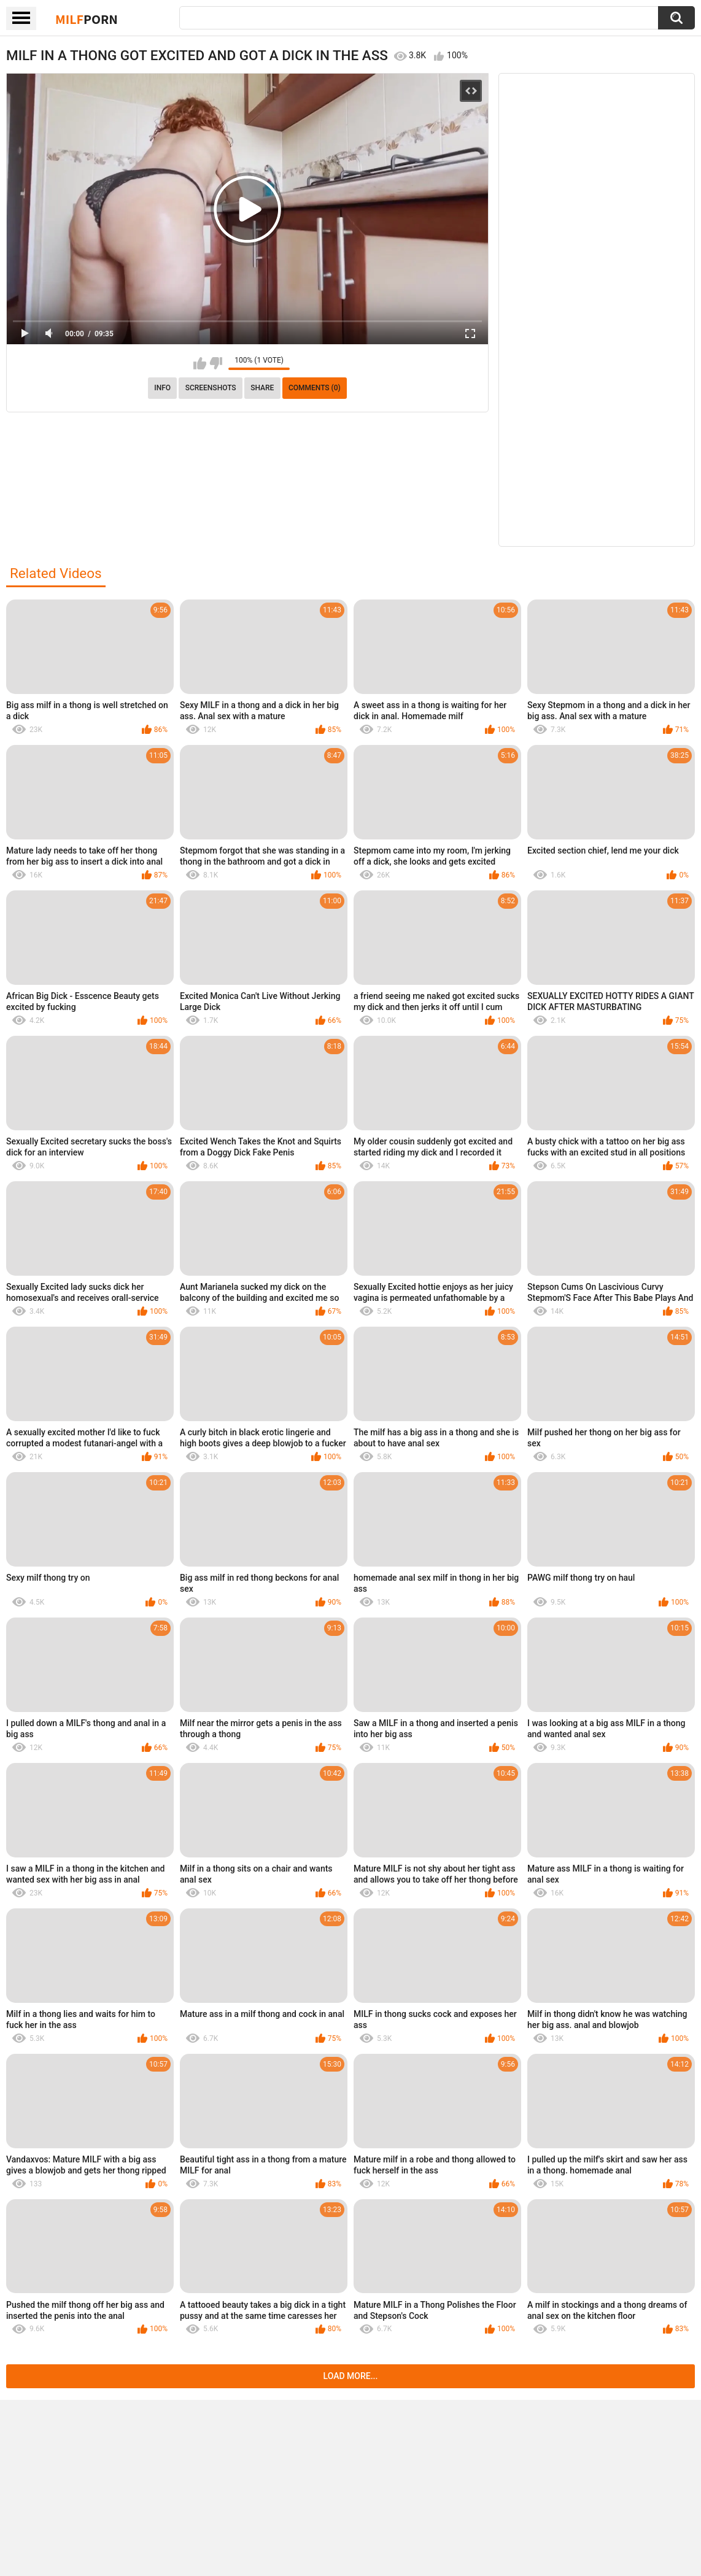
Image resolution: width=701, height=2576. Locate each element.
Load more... (350, 2376)
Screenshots (210, 388)
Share (262, 388)
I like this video (199, 363)
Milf (86, 19)
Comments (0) (315, 388)
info (162, 388)
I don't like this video (215, 363)
